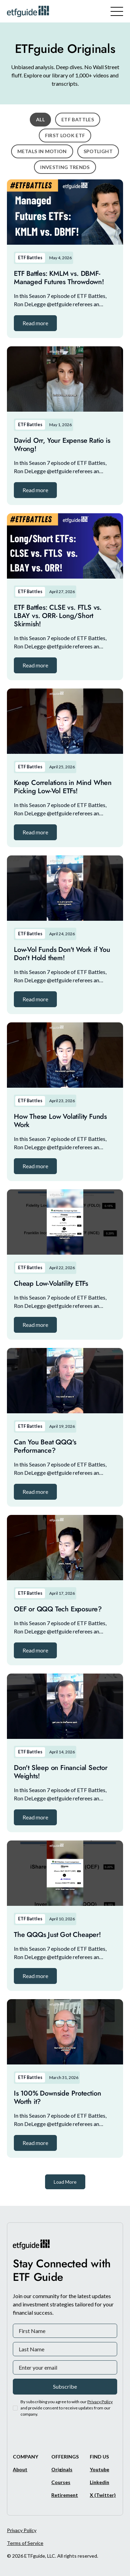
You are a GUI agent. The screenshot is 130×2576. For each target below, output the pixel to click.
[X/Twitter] (103, 2495)
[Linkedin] (99, 2482)
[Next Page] (65, 2181)
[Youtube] (99, 2469)
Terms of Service (25, 2543)
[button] (35, 323)
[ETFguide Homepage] (29, 11)
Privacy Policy (21, 2530)
